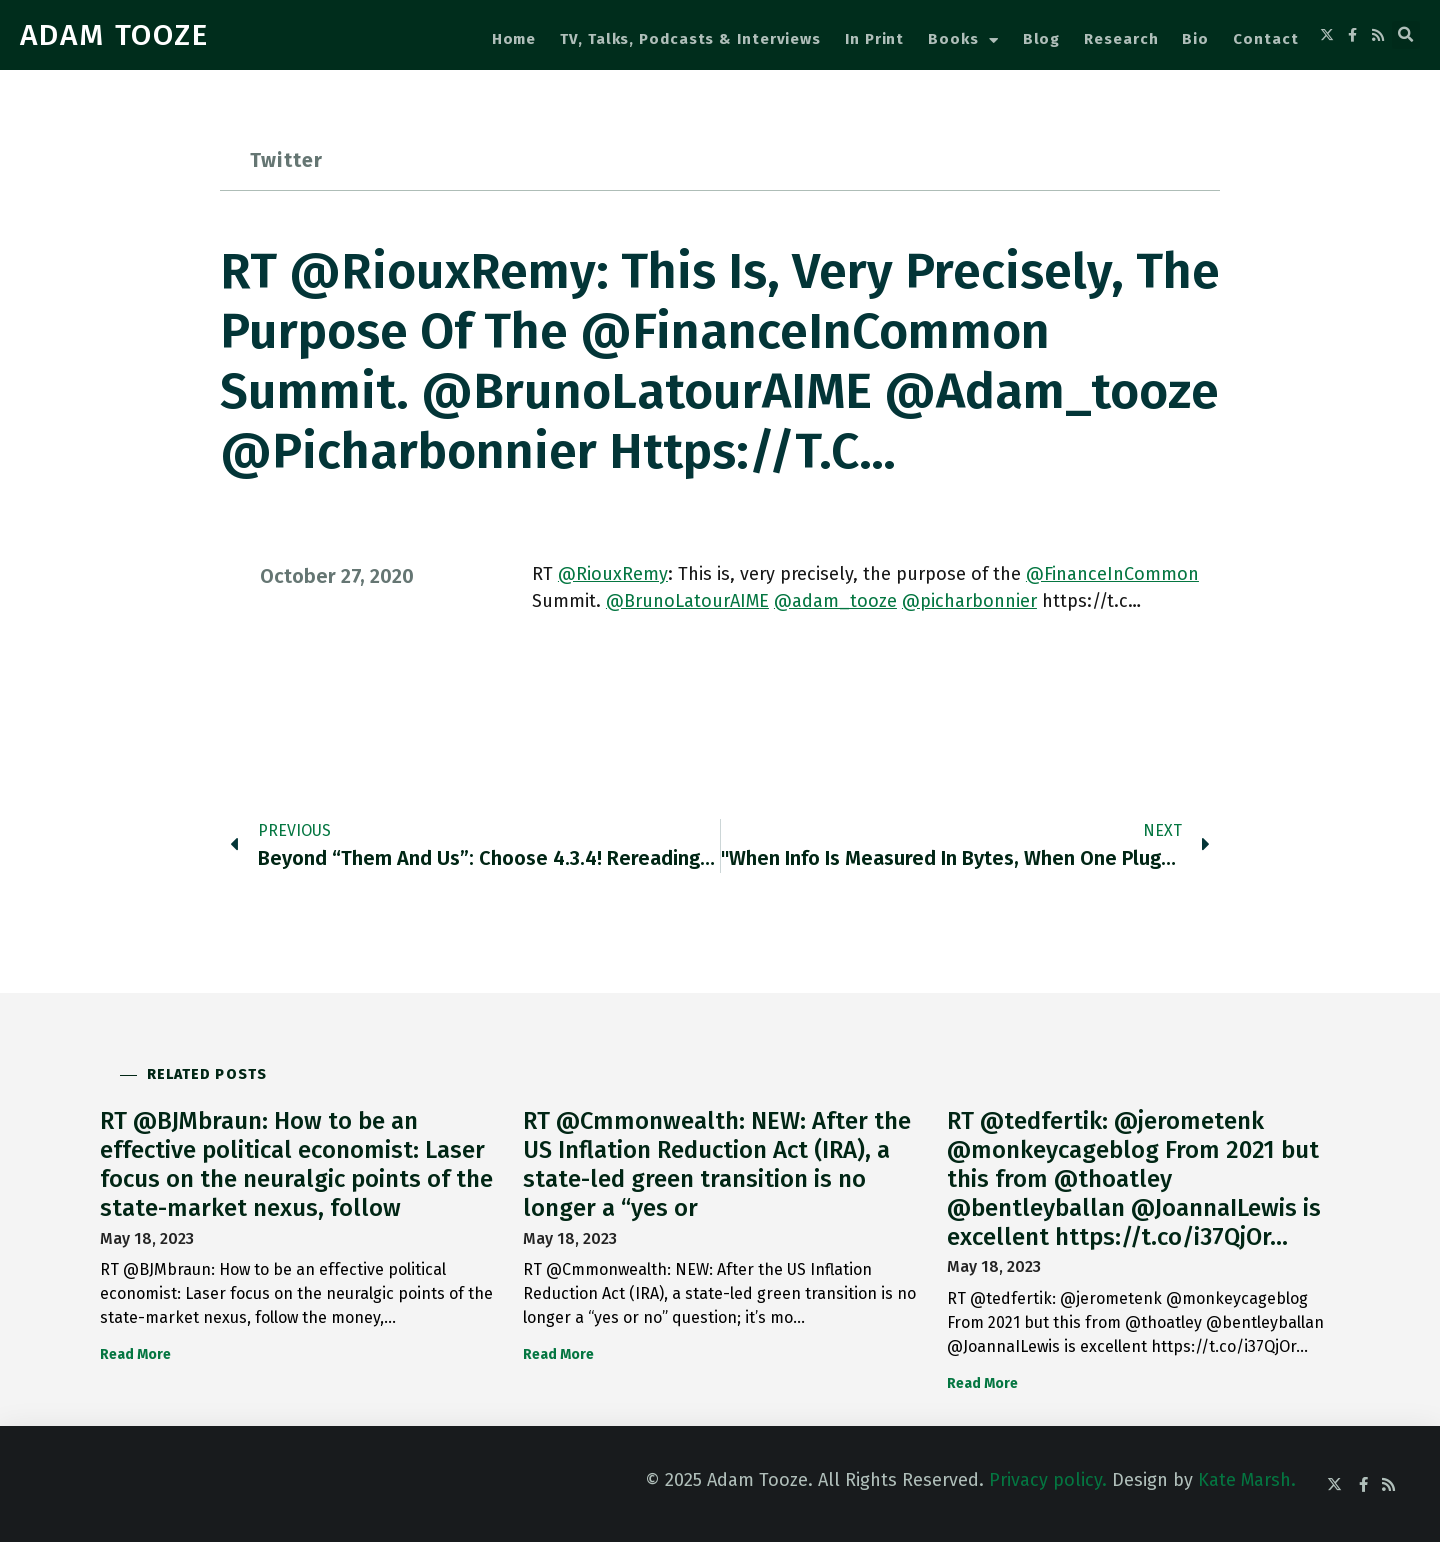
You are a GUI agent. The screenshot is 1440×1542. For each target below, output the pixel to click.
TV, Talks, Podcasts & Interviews (690, 39)
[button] (1406, 35)
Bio (1195, 39)
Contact (1265, 39)
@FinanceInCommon (1112, 574)
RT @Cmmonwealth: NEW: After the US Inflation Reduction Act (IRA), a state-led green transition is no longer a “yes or (717, 1164)
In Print (874, 39)
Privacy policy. (1048, 1480)
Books (963, 40)
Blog (1042, 39)
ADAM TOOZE (114, 35)
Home (514, 39)
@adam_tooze (835, 601)
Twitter (286, 160)
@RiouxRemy (613, 574)
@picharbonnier (969, 601)
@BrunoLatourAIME (687, 601)
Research (1121, 39)
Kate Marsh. (1247, 1480)
